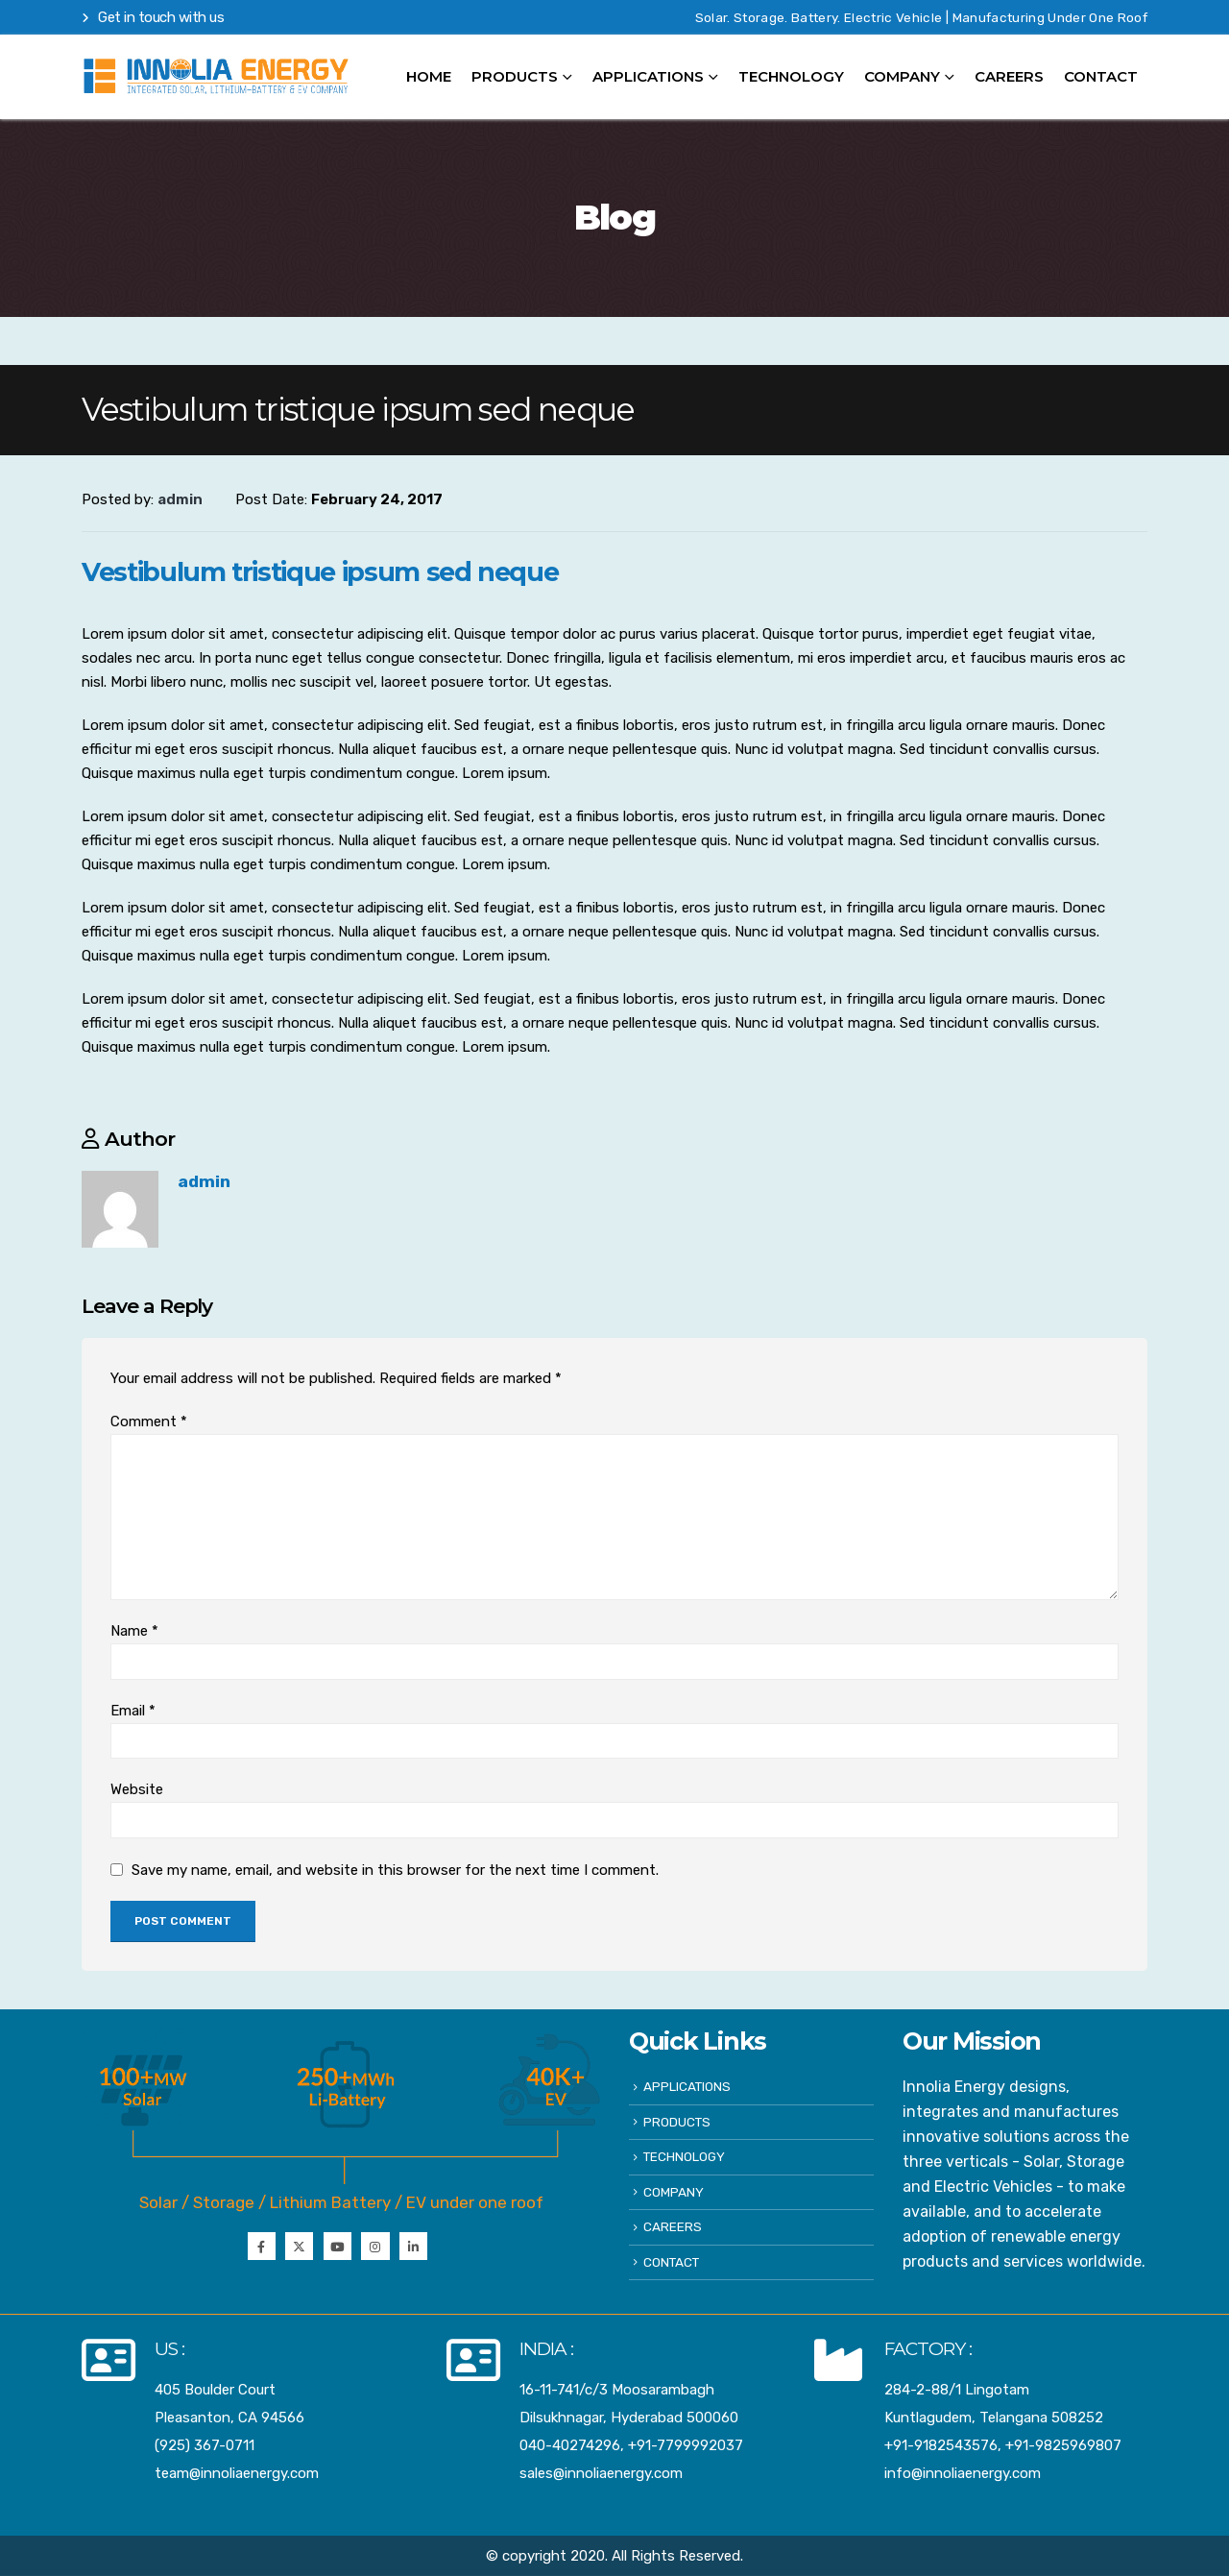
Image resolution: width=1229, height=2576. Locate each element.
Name (134, 1631)
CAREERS (1009, 76)
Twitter (299, 2246)
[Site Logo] (216, 77)
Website (136, 1789)
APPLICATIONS (648, 76)
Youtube (337, 2246)
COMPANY (902, 76)
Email (133, 1710)
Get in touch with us (153, 17)
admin (204, 1181)
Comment (148, 1421)
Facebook (262, 2246)
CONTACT (1101, 76)
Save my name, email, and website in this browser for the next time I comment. (395, 1869)
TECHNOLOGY (791, 76)
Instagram (375, 2246)
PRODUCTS (677, 2121)
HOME (428, 76)
